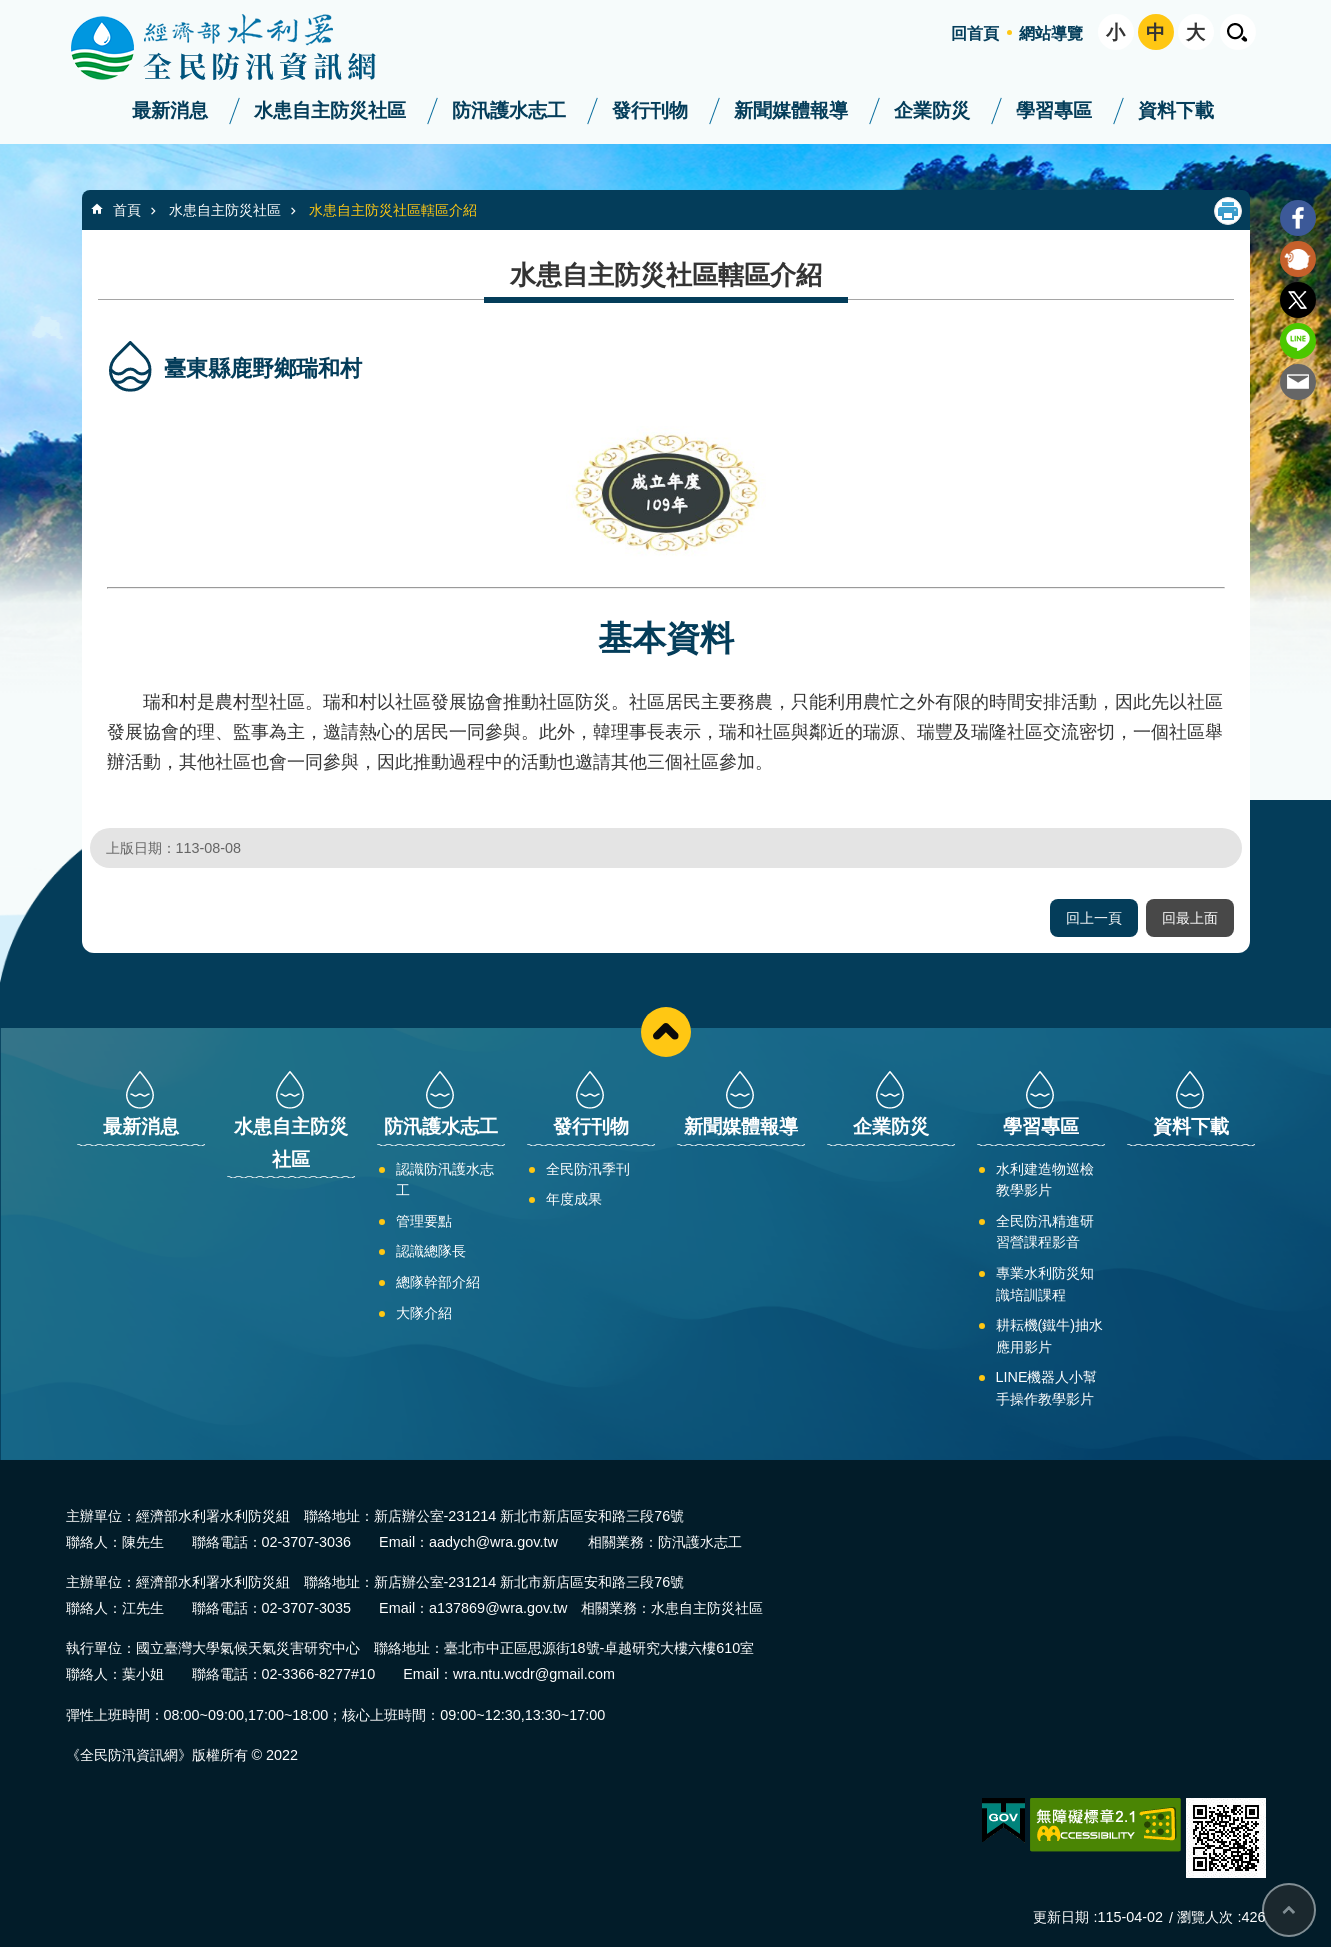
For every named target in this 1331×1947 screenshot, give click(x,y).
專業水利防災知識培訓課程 (1045, 1284)
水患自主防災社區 (330, 110)
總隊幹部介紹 (438, 1282)
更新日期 (1061, 1917)
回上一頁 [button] (1094, 918)
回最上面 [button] (1190, 918)
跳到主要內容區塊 (10, 10)
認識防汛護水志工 (445, 1180)
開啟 (1238, 32)
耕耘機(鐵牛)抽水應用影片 (1050, 1336)
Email (1298, 382)
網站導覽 (1051, 33)
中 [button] (1155, 32)
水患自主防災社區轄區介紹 (393, 210)
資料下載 (1176, 110)
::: (6, 8)
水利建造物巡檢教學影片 (1045, 1180)
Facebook (1298, 218)
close (666, 1032)
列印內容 (1228, 211)
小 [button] (1115, 32)
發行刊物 (650, 110)
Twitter (1298, 300)
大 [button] (1195, 32)
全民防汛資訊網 (241, 48)
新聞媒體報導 (791, 110)
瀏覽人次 (1205, 1917)
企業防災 (932, 110)
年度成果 (574, 1199)
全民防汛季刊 (588, 1169)
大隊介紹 (424, 1313)
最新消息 (170, 110)
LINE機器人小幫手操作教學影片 (1047, 1388)
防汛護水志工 (509, 110)
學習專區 (1054, 110)
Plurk (1298, 259)
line (1298, 341)
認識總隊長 (431, 1251)
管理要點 (424, 1221)
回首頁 (975, 33)
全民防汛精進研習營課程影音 (1045, 1232)
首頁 (127, 210)
